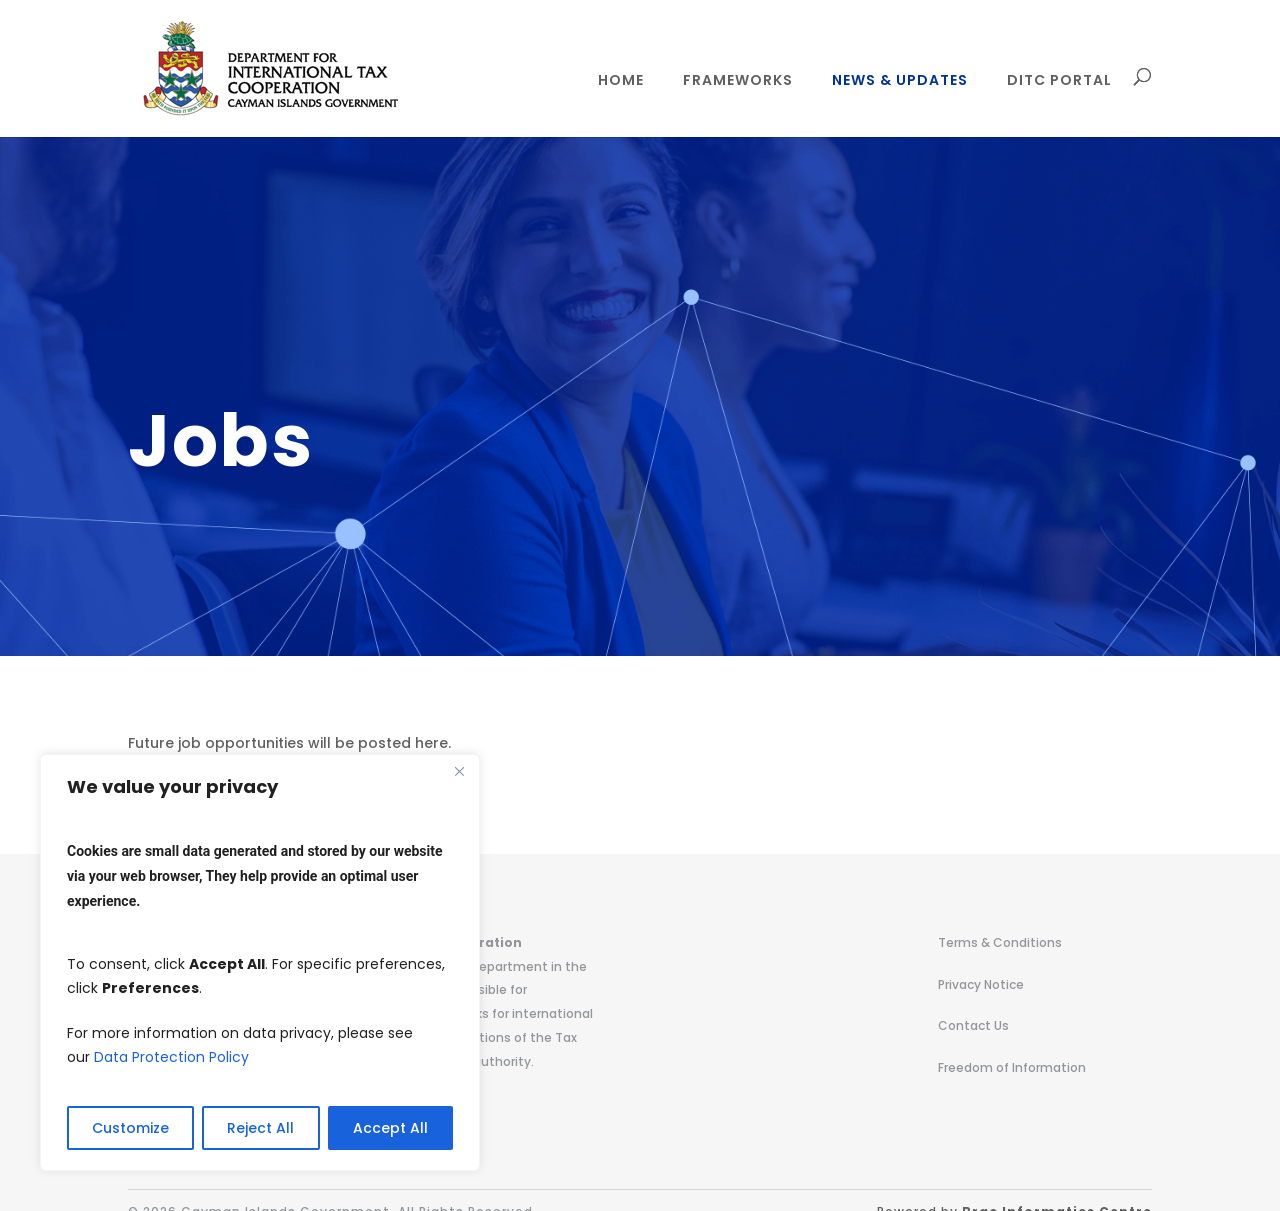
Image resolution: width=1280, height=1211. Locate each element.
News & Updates (900, 81)
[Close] (459, 771)
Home (621, 81)
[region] (260, 962)
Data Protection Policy (171, 1057)
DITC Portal (1059, 81)
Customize (130, 1128)
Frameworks (738, 81)
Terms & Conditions (1000, 942)
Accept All (390, 1128)
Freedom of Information (1012, 1067)
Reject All (260, 1128)
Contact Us (973, 1025)
